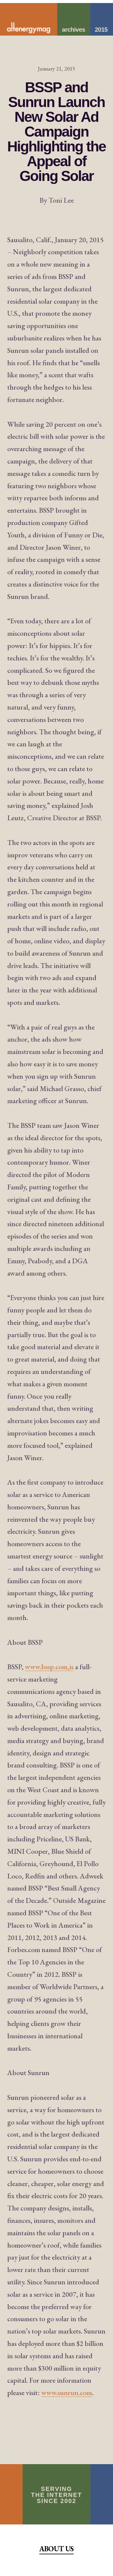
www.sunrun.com (66, 2392)
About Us (56, 2548)
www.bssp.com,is (49, 1666)
